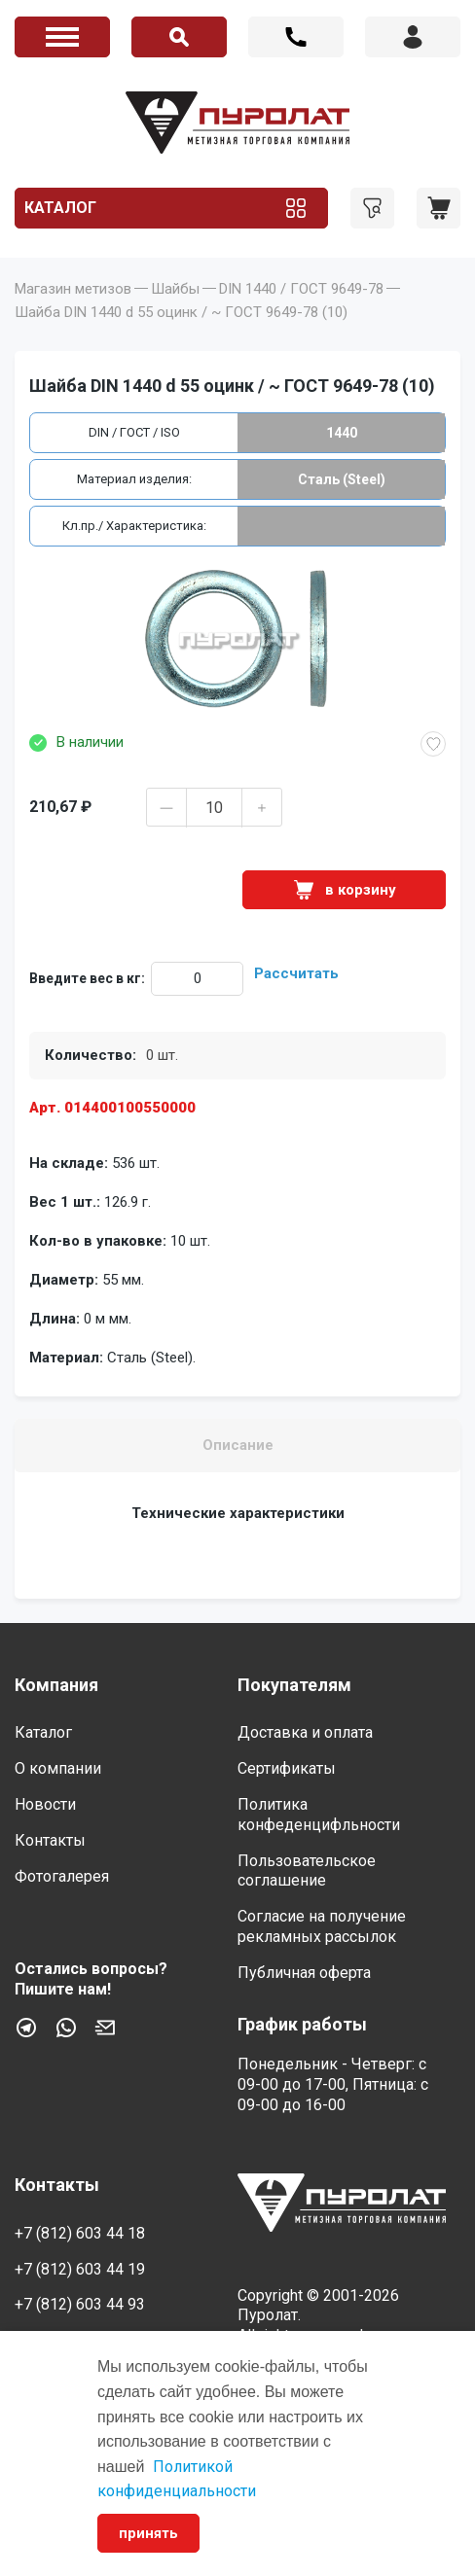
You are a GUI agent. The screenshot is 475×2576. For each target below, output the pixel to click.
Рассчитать (296, 973)
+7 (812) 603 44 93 (80, 2304)
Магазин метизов (73, 289)
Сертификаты (287, 1768)
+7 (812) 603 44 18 (296, 37)
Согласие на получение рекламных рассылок (322, 1926)
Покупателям (294, 1685)
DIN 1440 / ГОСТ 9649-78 (301, 289)
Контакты (50, 1840)
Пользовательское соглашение (307, 1871)
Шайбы (175, 289)
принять (148, 2533)
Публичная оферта (304, 1972)
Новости (45, 1804)
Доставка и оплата (305, 1732)
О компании (58, 1768)
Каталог (60, 207)
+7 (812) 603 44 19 (80, 2269)
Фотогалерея (62, 1876)
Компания (56, 1685)
